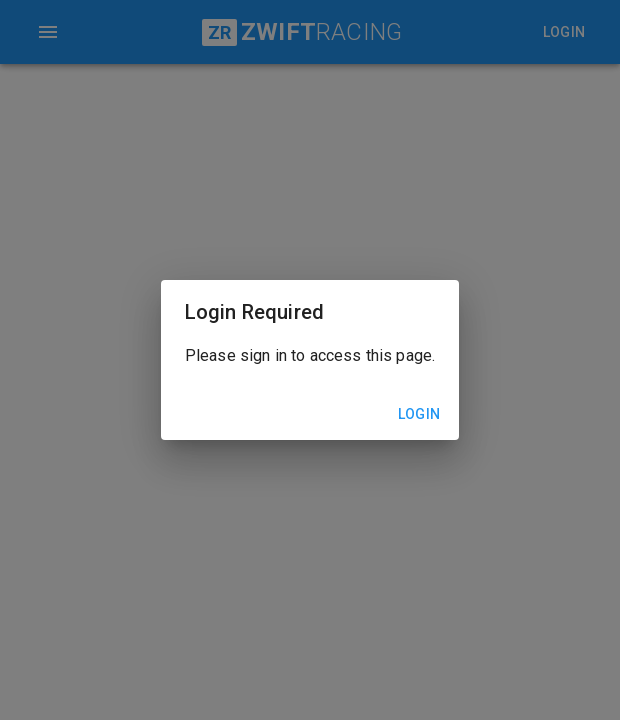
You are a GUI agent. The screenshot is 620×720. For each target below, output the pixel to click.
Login (419, 414)
